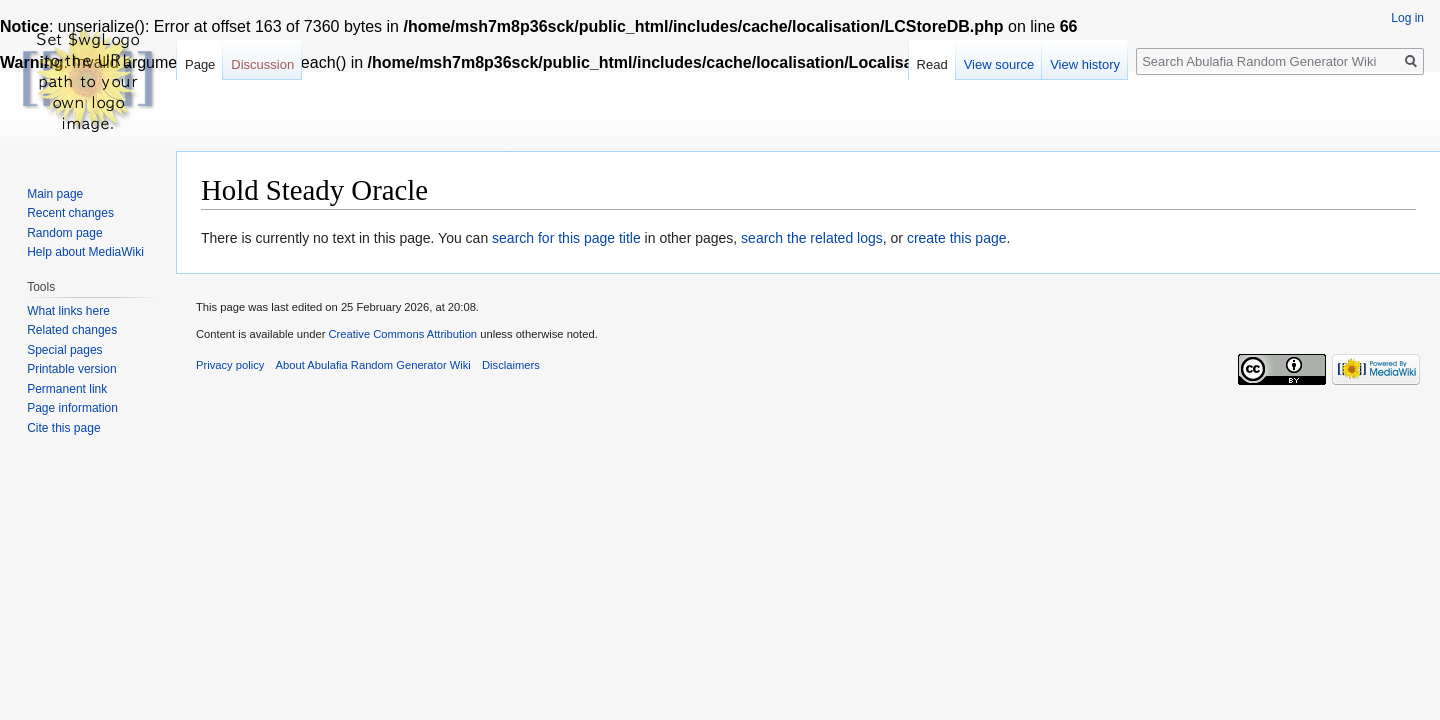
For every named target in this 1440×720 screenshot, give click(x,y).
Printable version (71, 369)
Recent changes (70, 213)
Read (932, 64)
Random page (64, 233)
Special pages (64, 350)
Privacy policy (230, 365)
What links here (68, 311)
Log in (1407, 18)
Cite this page (63, 428)
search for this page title (566, 238)
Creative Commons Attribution (402, 334)
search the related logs (812, 238)
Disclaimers (511, 365)
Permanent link (67, 389)
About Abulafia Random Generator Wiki (373, 365)
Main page (55, 194)
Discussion (262, 64)
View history (1085, 64)
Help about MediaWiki (85, 252)
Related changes (72, 330)
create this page (957, 238)
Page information (72, 408)
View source (999, 64)
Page (200, 64)
